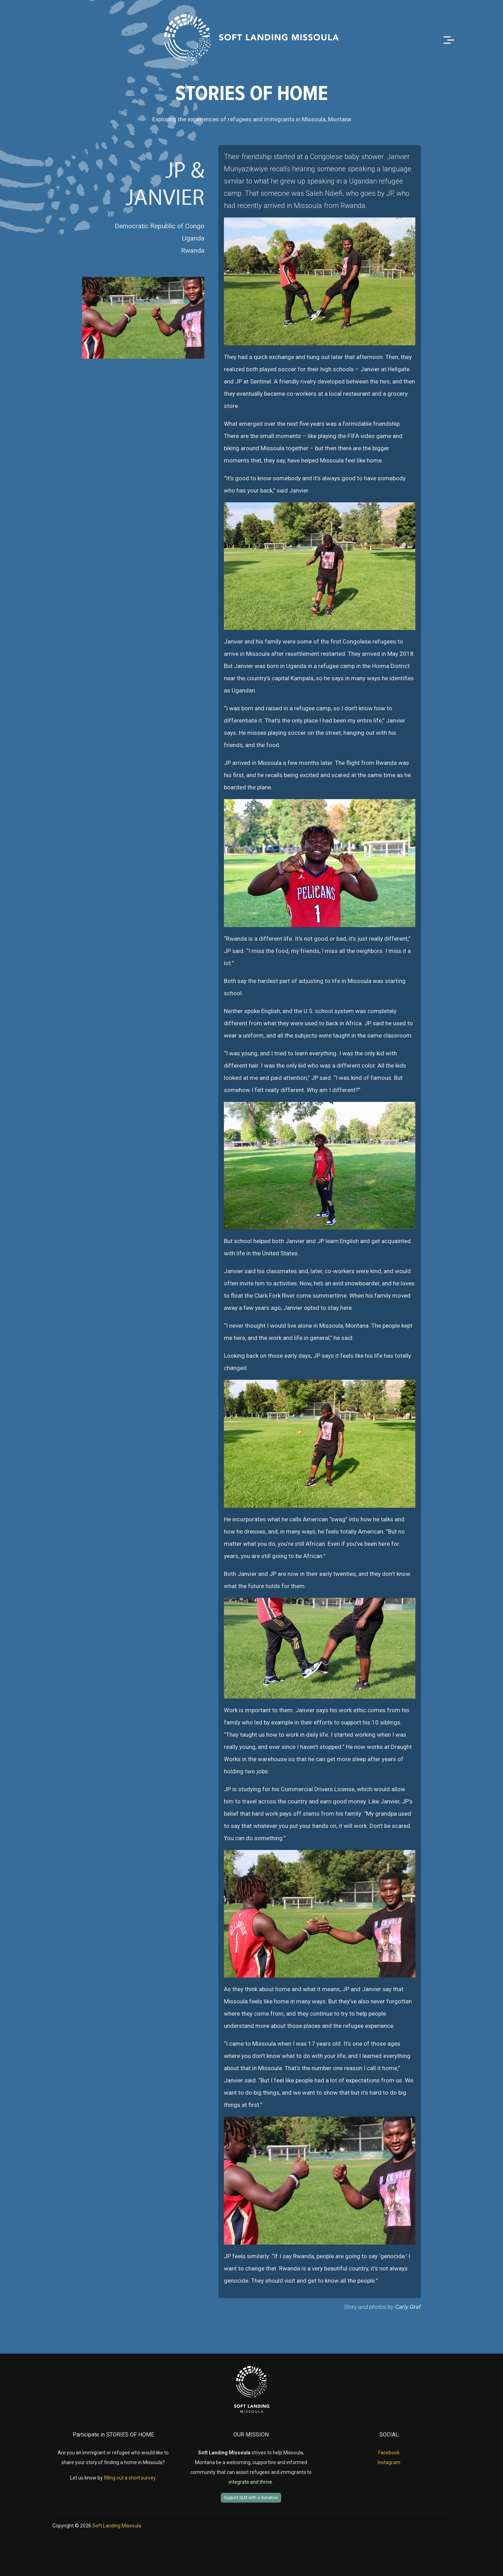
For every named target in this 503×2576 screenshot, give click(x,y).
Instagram (389, 2462)
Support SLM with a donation (251, 2497)
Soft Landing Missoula (116, 2525)
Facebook (389, 2452)
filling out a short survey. (130, 2478)
